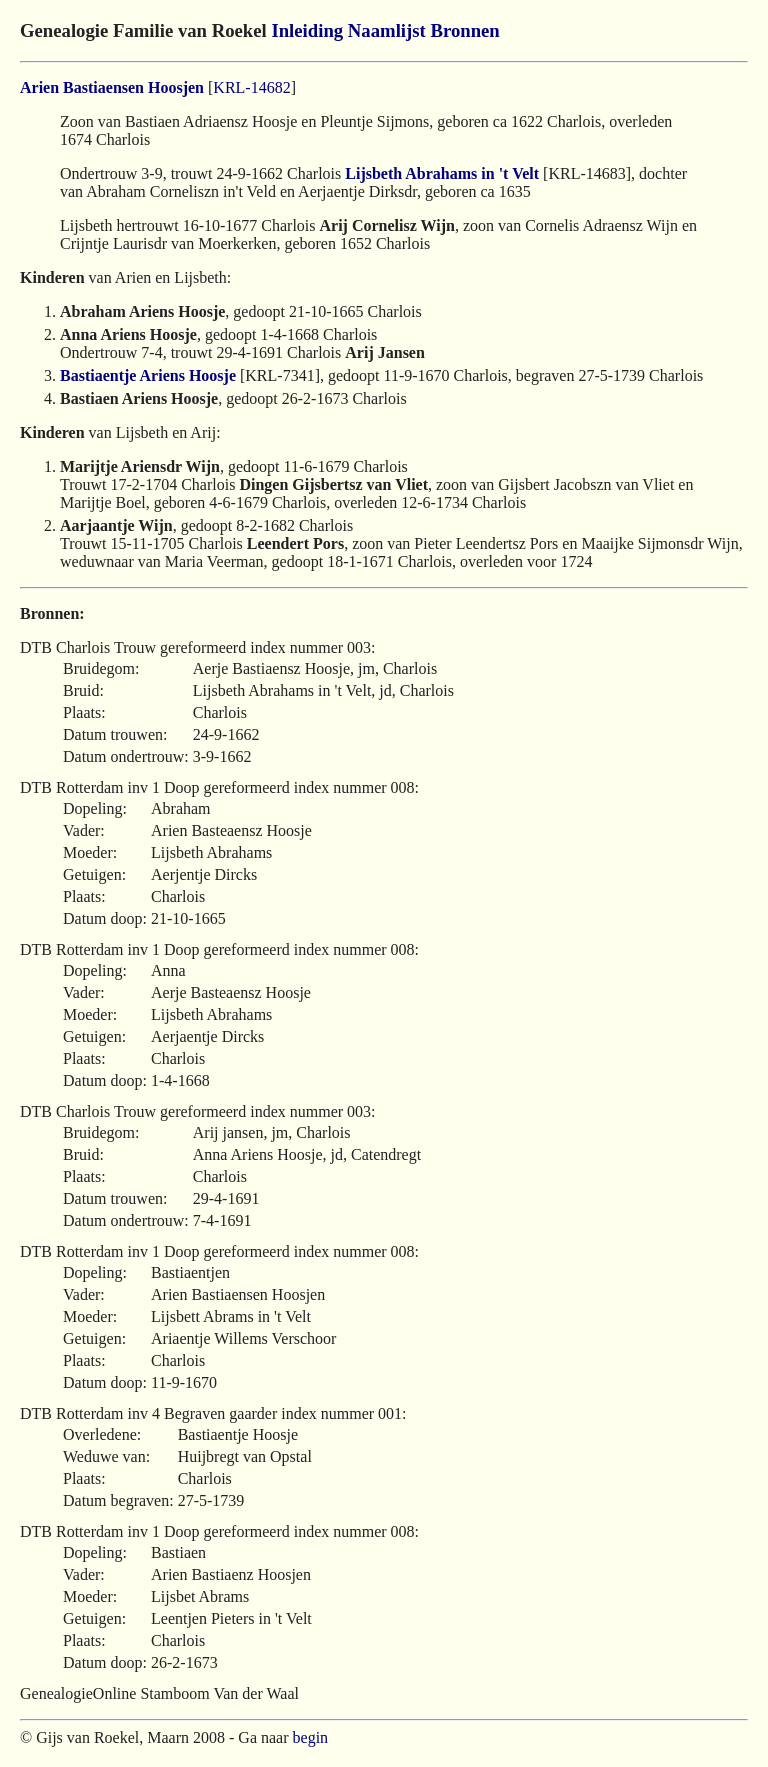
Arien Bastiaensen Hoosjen (112, 87)
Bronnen (464, 30)
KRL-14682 (251, 87)
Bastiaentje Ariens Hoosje (148, 375)
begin (311, 1737)
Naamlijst (387, 30)
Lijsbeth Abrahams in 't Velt (442, 173)
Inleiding (307, 30)
